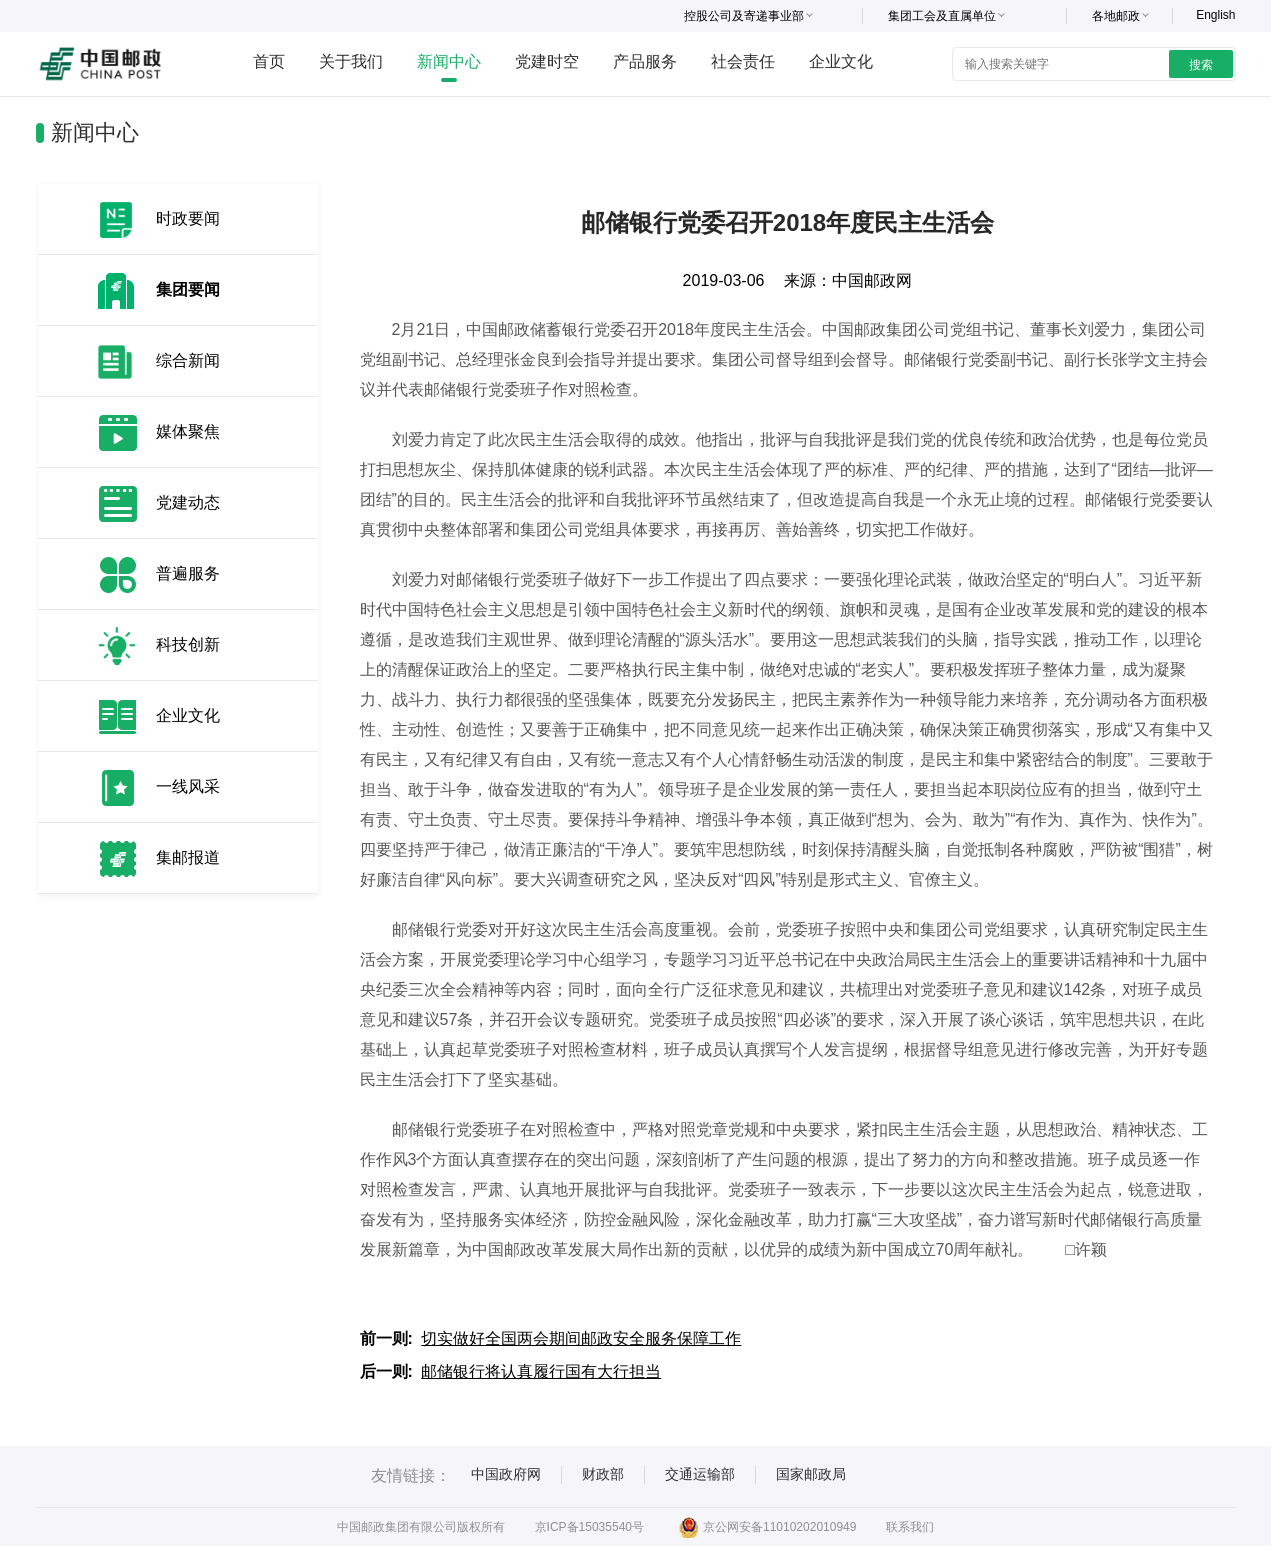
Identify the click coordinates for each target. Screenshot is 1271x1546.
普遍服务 (188, 573)
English (1215, 15)
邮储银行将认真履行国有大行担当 (541, 1371)
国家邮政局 (811, 1474)
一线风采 (188, 786)
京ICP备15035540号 (589, 1527)
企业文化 (841, 61)
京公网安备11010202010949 (767, 1527)
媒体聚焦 (188, 431)
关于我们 (351, 61)
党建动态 (188, 502)
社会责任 (743, 61)
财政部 (603, 1474)
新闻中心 (449, 61)
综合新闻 (188, 360)
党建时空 (547, 61)
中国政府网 (506, 1474)
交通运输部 (700, 1474)
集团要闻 (188, 289)
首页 (269, 61)
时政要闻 (188, 218)
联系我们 (910, 1527)
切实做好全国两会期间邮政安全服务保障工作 (581, 1338)
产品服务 (645, 61)
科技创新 (188, 644)
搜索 (1201, 65)
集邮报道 (188, 857)
